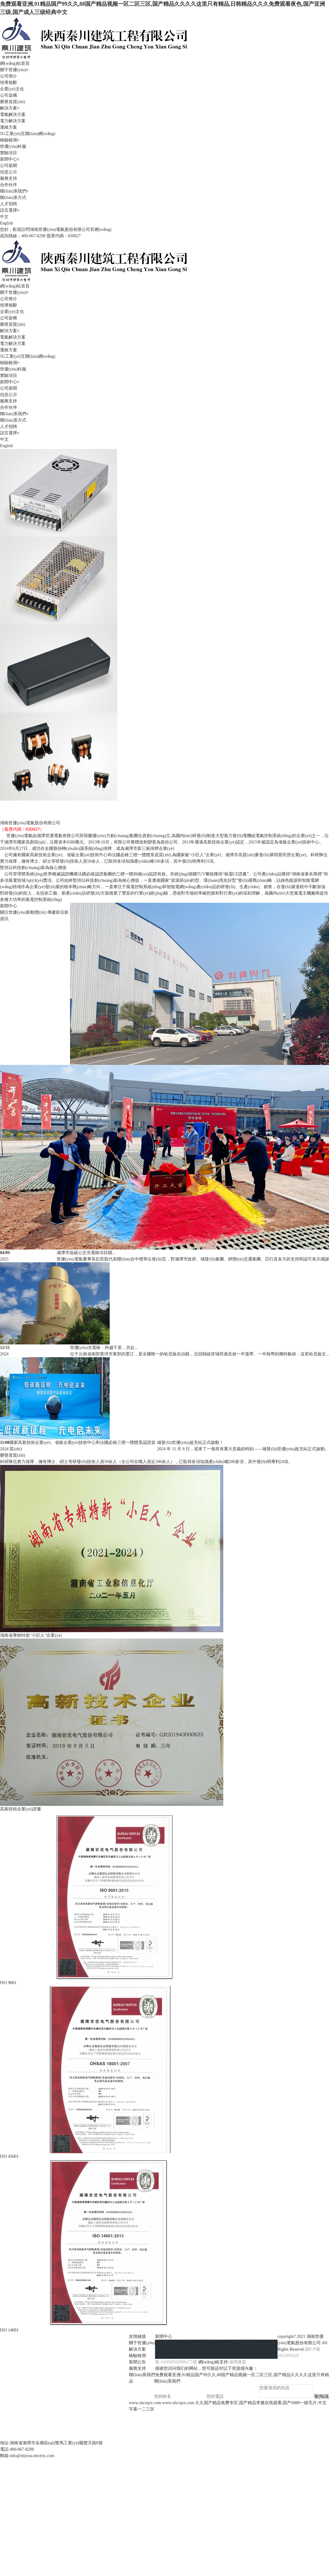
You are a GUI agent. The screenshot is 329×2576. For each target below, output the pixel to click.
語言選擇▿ (9, 210)
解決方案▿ (9, 108)
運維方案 (8, 127)
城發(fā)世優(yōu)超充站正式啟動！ (190, 1442)
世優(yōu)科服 (13, 146)
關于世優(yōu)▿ (14, 70)
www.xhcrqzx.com (145, 2402)
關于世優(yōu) (142, 2343)
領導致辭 (8, 82)
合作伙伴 (8, 185)
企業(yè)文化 (12, 89)
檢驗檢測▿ (9, 140)
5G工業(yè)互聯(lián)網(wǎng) (27, 133)
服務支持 (8, 178)
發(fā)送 (321, 2396)
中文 (4, 216)
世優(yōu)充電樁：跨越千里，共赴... (104, 1347)
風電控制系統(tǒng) (18, 803)
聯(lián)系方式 (13, 197)
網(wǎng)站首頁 (15, 63)
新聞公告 (137, 2362)
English (6, 223)
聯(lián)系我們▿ (14, 191)
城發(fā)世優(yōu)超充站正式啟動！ (188, 2355)
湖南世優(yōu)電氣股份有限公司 (30, 823)
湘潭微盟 (237, 2362)
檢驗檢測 (137, 2355)
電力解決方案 (13, 121)
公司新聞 (8, 165)
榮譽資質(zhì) (12, 101)
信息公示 (8, 172)
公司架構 (8, 95)
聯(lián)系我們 (142, 2375)
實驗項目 (8, 153)
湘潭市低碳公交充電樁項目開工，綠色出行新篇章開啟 (206, 2343)
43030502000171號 (180, 2362)
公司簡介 (8, 76)
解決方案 (137, 2349)
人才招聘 (8, 204)
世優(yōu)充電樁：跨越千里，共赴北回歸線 (196, 2349)
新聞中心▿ (9, 159)
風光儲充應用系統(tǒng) (22, 810)
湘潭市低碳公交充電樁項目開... (86, 1252)
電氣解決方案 (13, 114)
